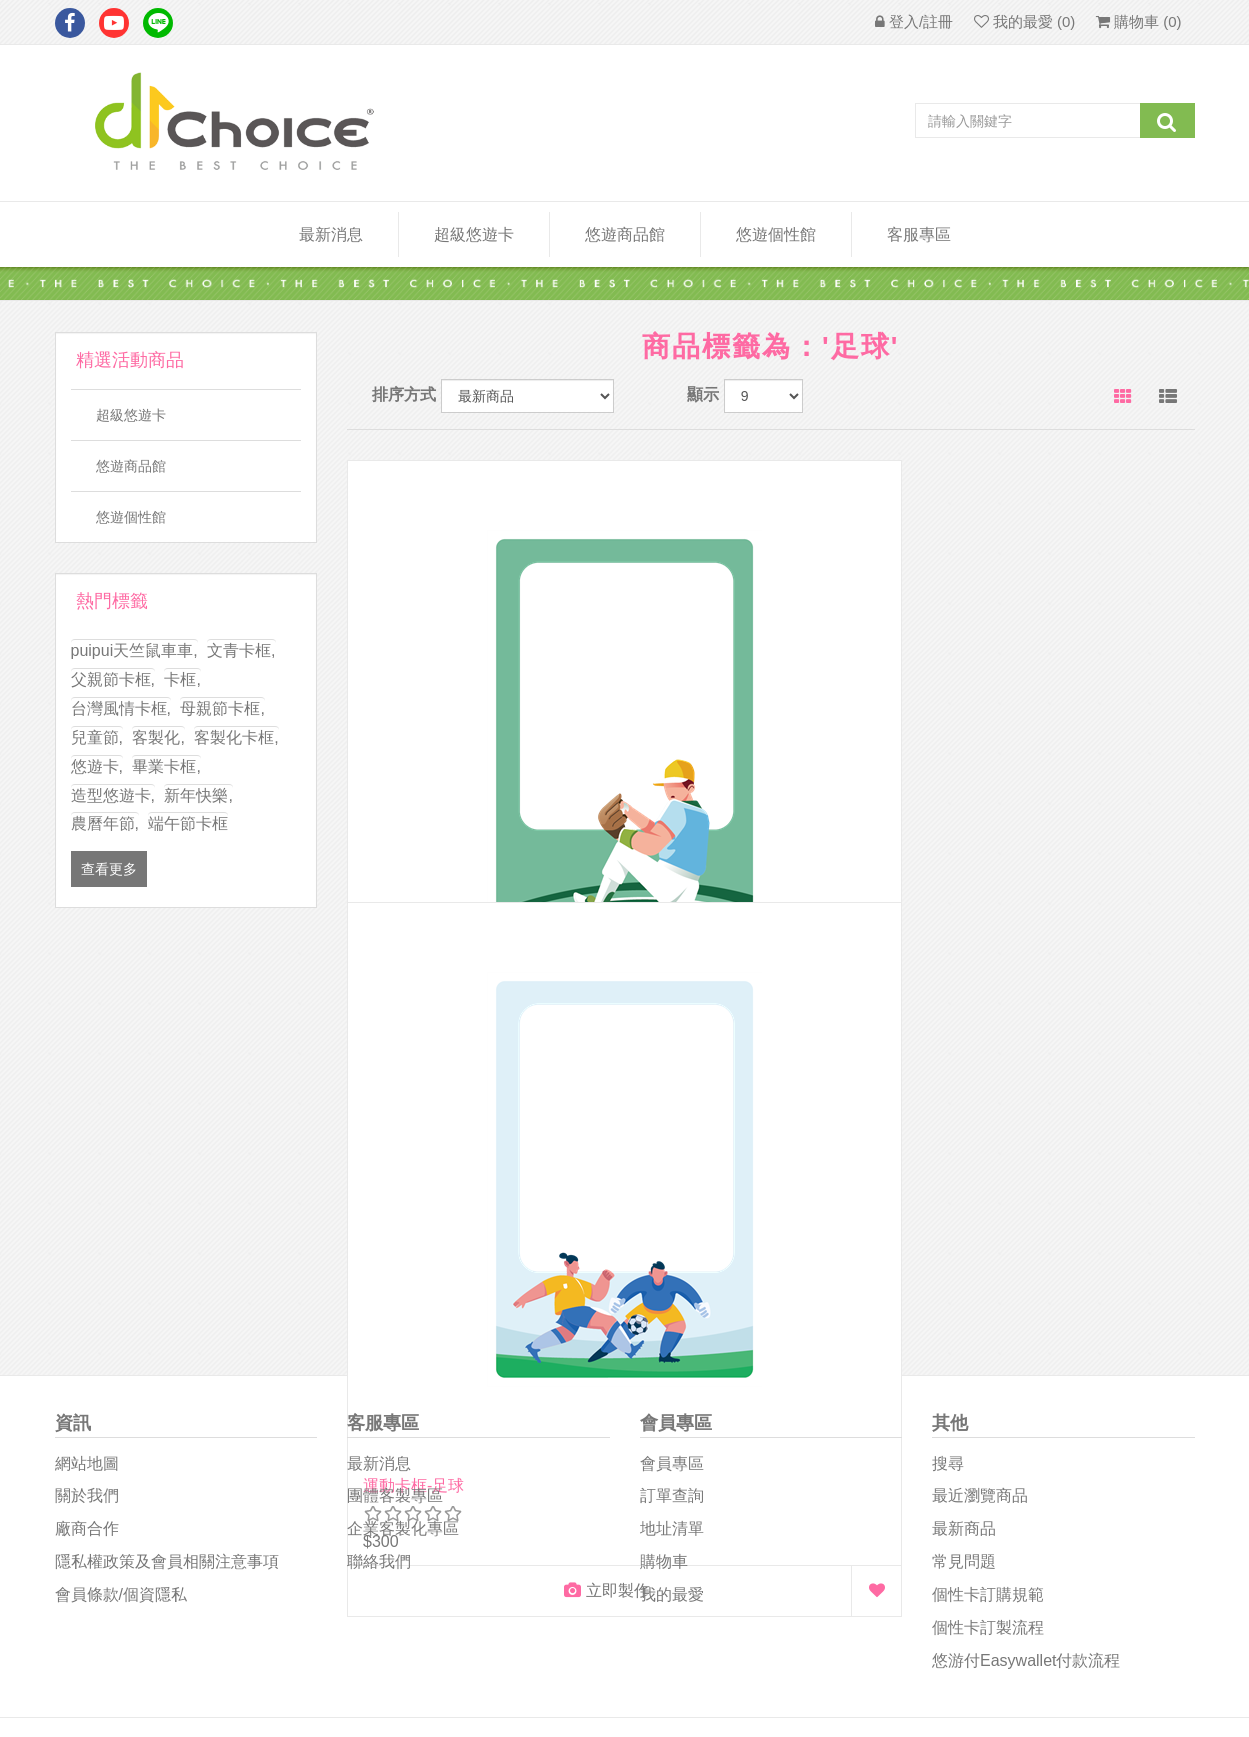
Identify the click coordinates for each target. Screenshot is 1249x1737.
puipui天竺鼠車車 (134, 650)
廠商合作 (87, 1122)
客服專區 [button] (919, 234)
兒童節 (97, 737)
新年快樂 (198, 795)
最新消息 (331, 234)
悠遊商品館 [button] (625, 234)
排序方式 (404, 394)
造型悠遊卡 (113, 795)
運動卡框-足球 (705, 750)
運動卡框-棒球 (413, 750)
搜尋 (948, 1056)
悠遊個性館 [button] (776, 234)
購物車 (664, 1155)
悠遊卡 (97, 766)
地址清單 (672, 1122)
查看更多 (109, 869)
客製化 (158, 737)
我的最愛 (672, 1187)
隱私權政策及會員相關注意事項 (167, 1155)
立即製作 (456, 855)
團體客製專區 (395, 1089)
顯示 (703, 394)
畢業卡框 (166, 766)
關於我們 (87, 1089)
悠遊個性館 (131, 517)
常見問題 (964, 1155)
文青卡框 (241, 650)
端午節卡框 (188, 823)
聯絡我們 (379, 1155)
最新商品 (964, 1122)
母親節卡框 (222, 708)
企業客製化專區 (403, 1122)
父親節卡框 (113, 679)
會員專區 (672, 1056)
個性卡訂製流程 (988, 1220)
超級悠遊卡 (474, 234)
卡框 (182, 679)
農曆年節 (105, 823)
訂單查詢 (672, 1089)
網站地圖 (87, 1056)
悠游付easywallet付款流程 (1026, 1253)
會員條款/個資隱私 (121, 1187)
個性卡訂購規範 (988, 1187)
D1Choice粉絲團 (693, 1419)
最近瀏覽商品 (980, 1089)
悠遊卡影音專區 (694, 1466)
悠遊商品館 (131, 466)
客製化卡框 (236, 737)
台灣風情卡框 (121, 708)
